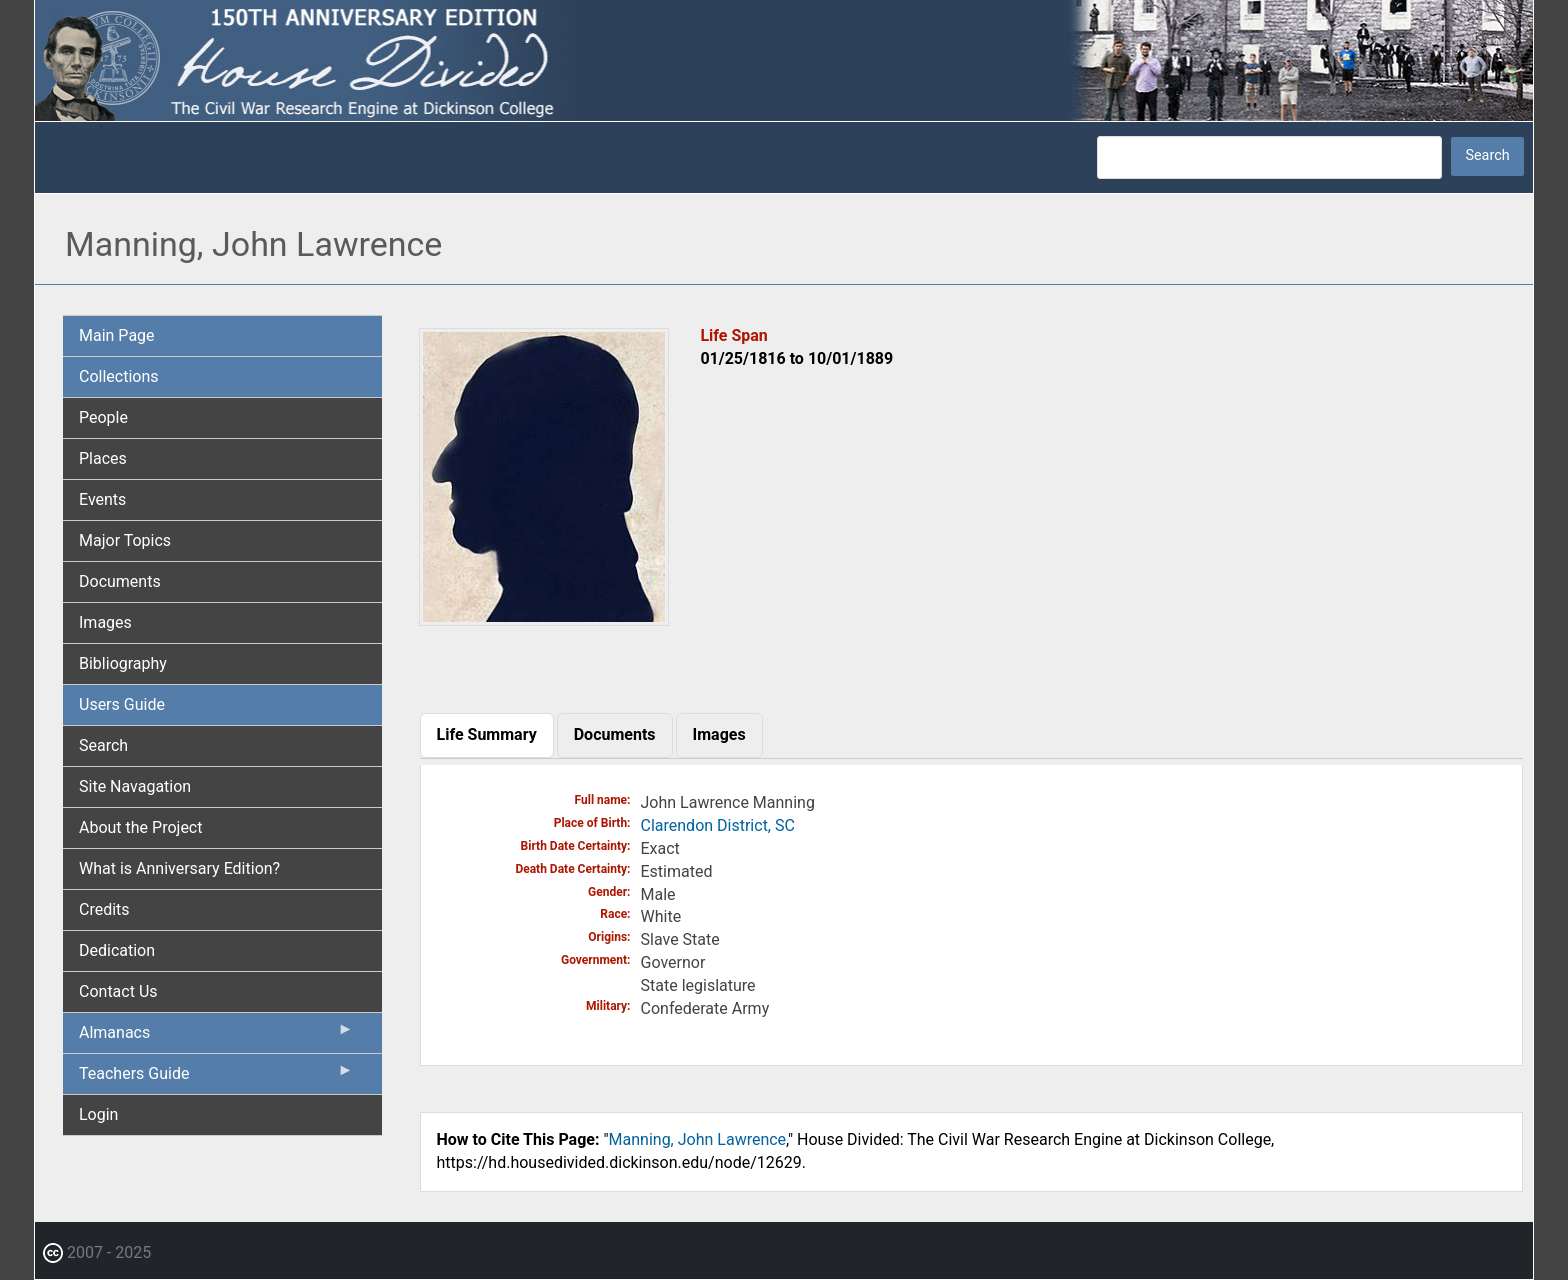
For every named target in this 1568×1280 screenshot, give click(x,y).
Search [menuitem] (103, 745)
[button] (544, 618)
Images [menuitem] (105, 622)
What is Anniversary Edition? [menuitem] (179, 868)
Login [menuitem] (98, 1114)
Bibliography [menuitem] (123, 663)
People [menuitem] (103, 417)
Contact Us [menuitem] (118, 991)
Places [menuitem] (103, 458)
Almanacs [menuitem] (216, 1037)
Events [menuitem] (102, 499)
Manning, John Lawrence (698, 1139)
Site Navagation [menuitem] (135, 786)
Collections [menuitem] (119, 376)
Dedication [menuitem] (117, 950)
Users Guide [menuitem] (122, 704)
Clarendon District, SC (718, 825)
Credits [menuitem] (104, 909)
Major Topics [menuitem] (125, 540)
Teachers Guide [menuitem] (216, 1078)
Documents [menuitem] (120, 581)
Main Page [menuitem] (117, 335)
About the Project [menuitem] (140, 827)
